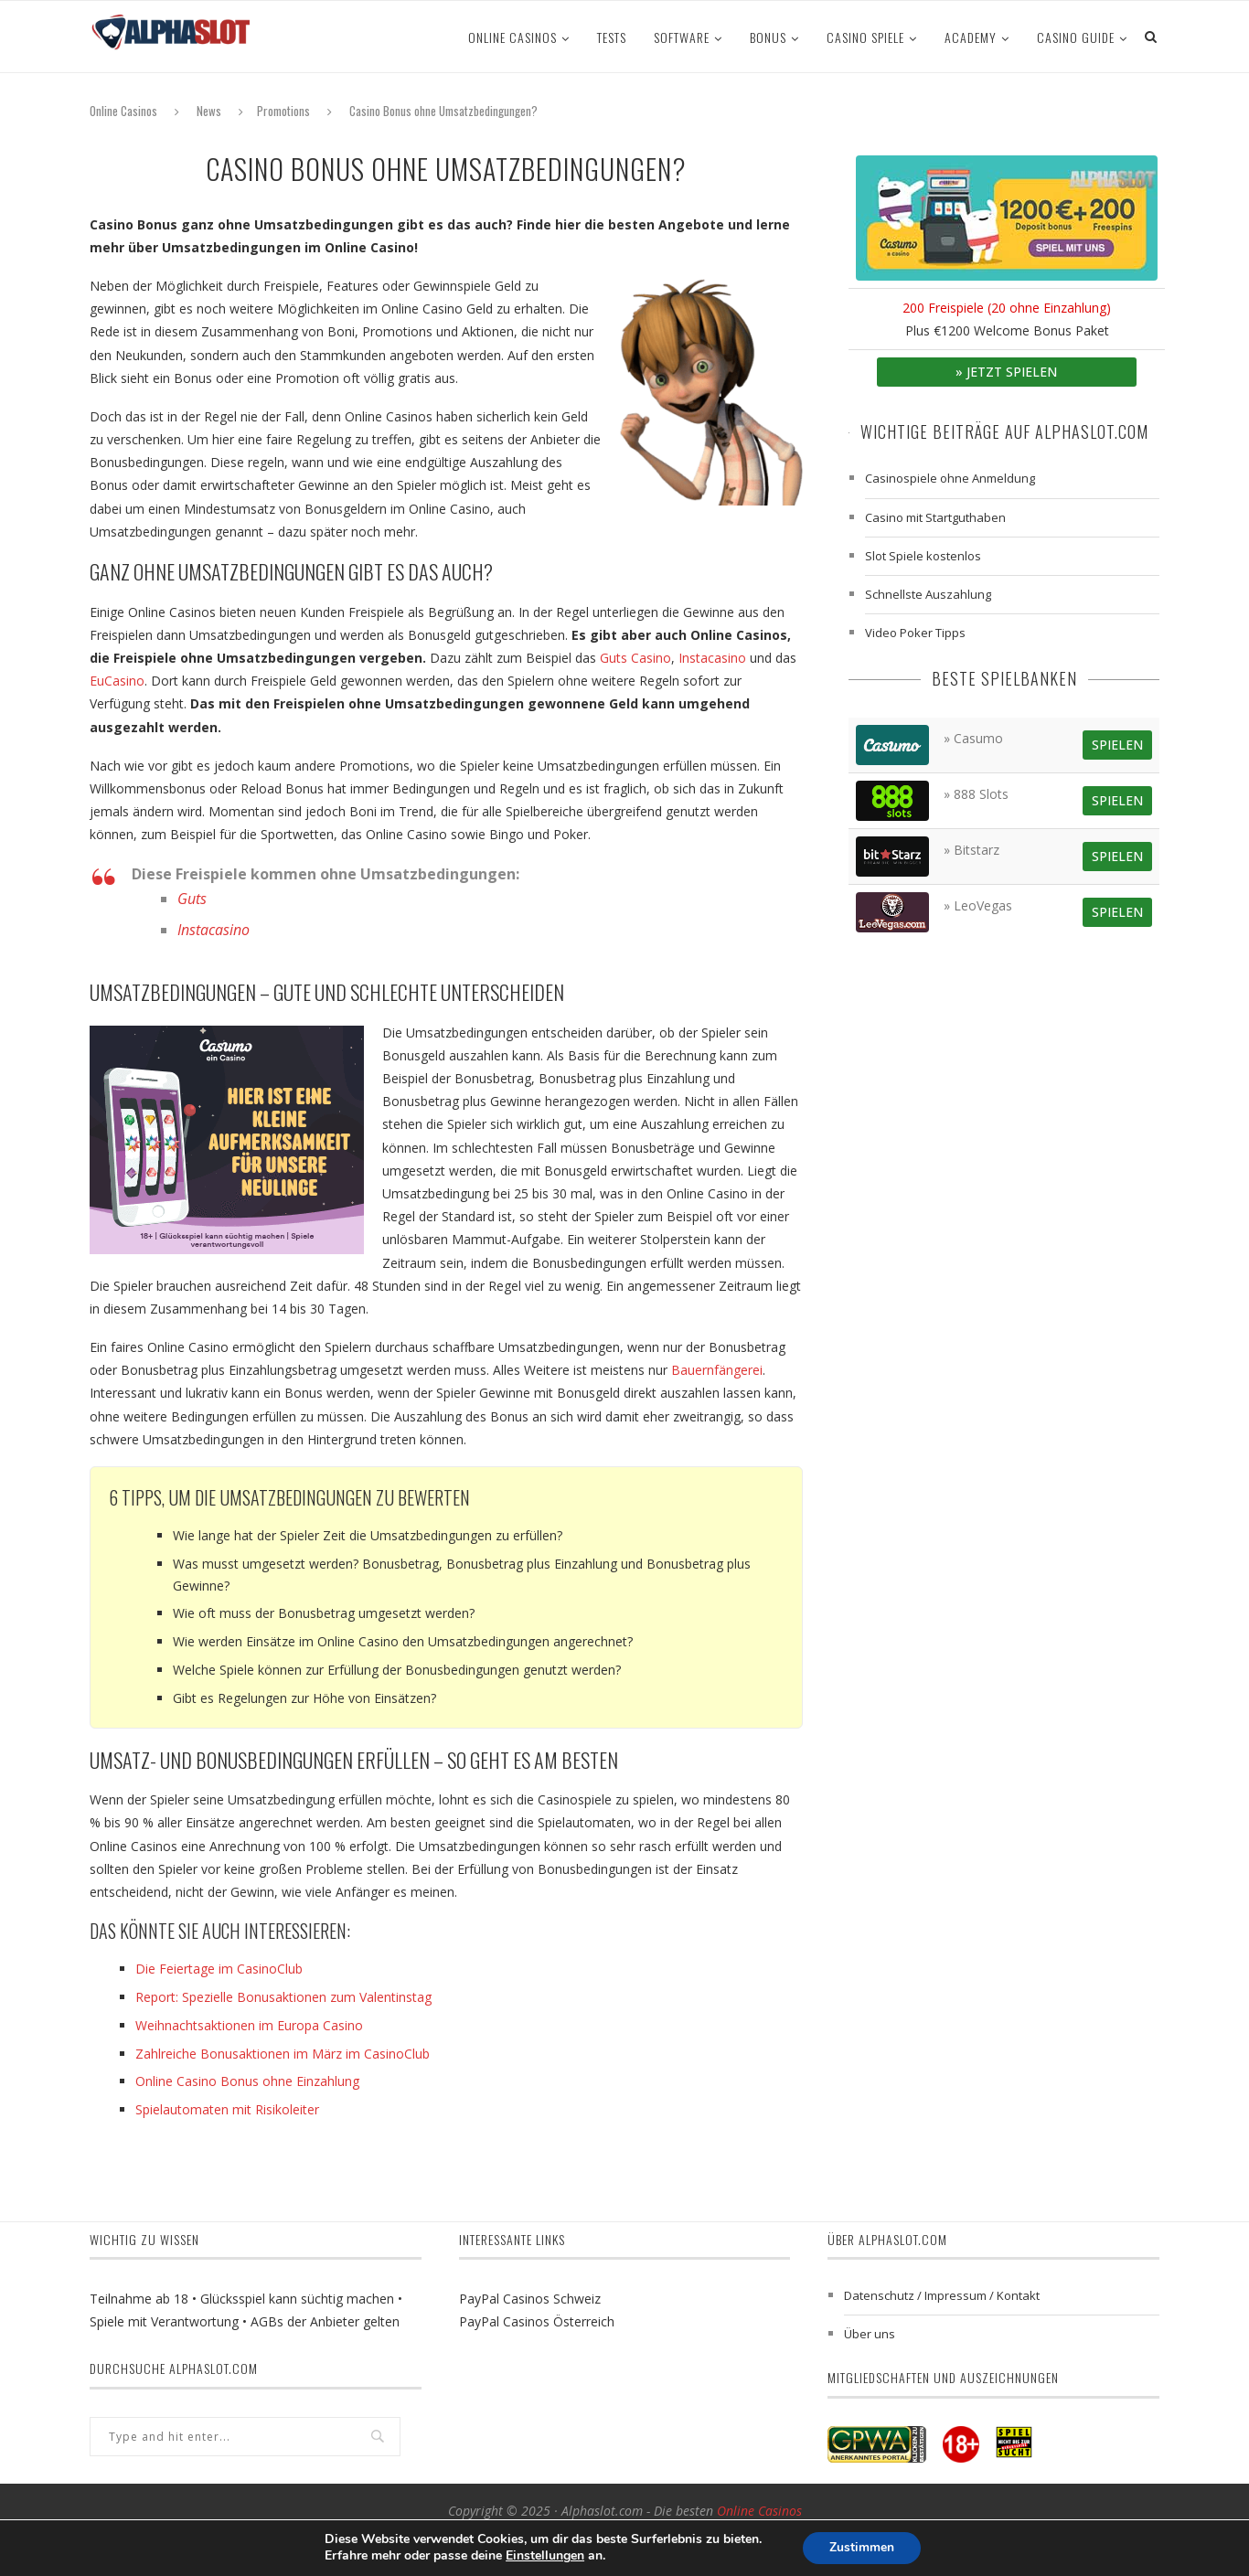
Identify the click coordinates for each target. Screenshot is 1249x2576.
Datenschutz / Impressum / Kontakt (942, 2295)
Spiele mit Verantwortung (164, 2321)
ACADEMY (971, 37)
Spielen (1117, 744)
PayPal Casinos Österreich (536, 2321)
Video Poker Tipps (915, 632)
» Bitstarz (971, 849)
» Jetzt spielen (1006, 371)
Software (682, 37)
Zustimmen (861, 2547)
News (209, 110)
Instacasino (712, 657)
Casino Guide (1076, 37)
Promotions (283, 110)
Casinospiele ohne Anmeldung (950, 478)
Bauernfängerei (717, 1369)
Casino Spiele (865, 37)
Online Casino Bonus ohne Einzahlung (247, 2081)
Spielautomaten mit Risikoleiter (227, 2109)
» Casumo (973, 738)
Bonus (768, 37)
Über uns (869, 2334)
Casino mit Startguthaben (935, 517)
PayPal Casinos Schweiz (530, 2298)
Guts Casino (635, 657)
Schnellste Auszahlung (928, 594)
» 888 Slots (976, 794)
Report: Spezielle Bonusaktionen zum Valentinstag (283, 1997)
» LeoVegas (978, 905)
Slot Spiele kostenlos (923, 556)
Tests (611, 37)
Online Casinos (512, 37)
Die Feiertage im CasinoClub (219, 1968)
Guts (192, 899)
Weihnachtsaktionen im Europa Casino (249, 2025)
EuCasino (117, 680)
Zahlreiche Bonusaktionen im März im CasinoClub (282, 2053)
